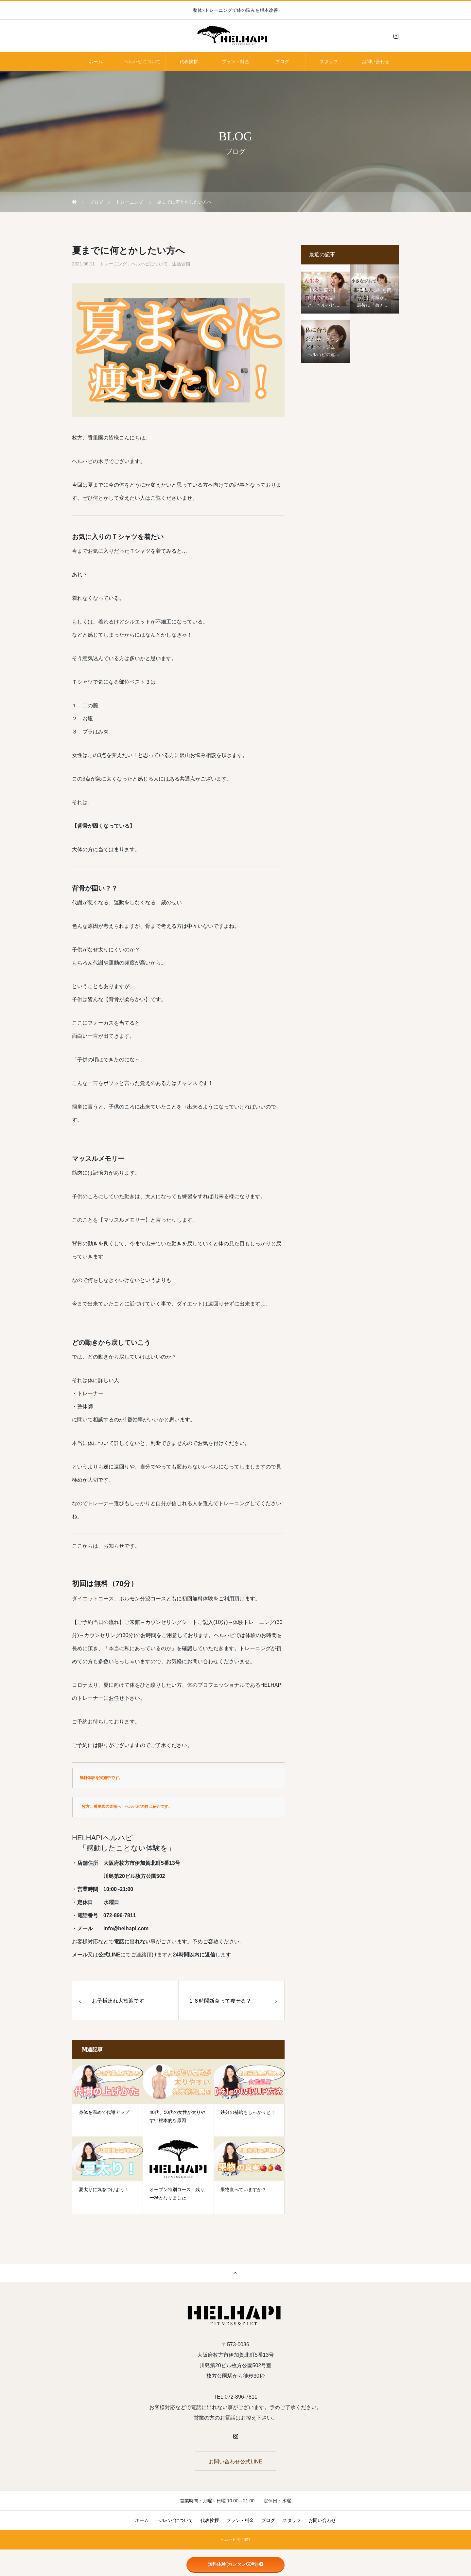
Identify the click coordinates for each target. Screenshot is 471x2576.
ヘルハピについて (142, 61)
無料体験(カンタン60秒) (236, 2564)
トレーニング (113, 263)
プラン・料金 (235, 61)
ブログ (282, 61)
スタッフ (329, 61)
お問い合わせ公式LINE (235, 2461)
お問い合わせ (375, 61)
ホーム (95, 61)
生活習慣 (181, 263)
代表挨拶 (189, 61)
